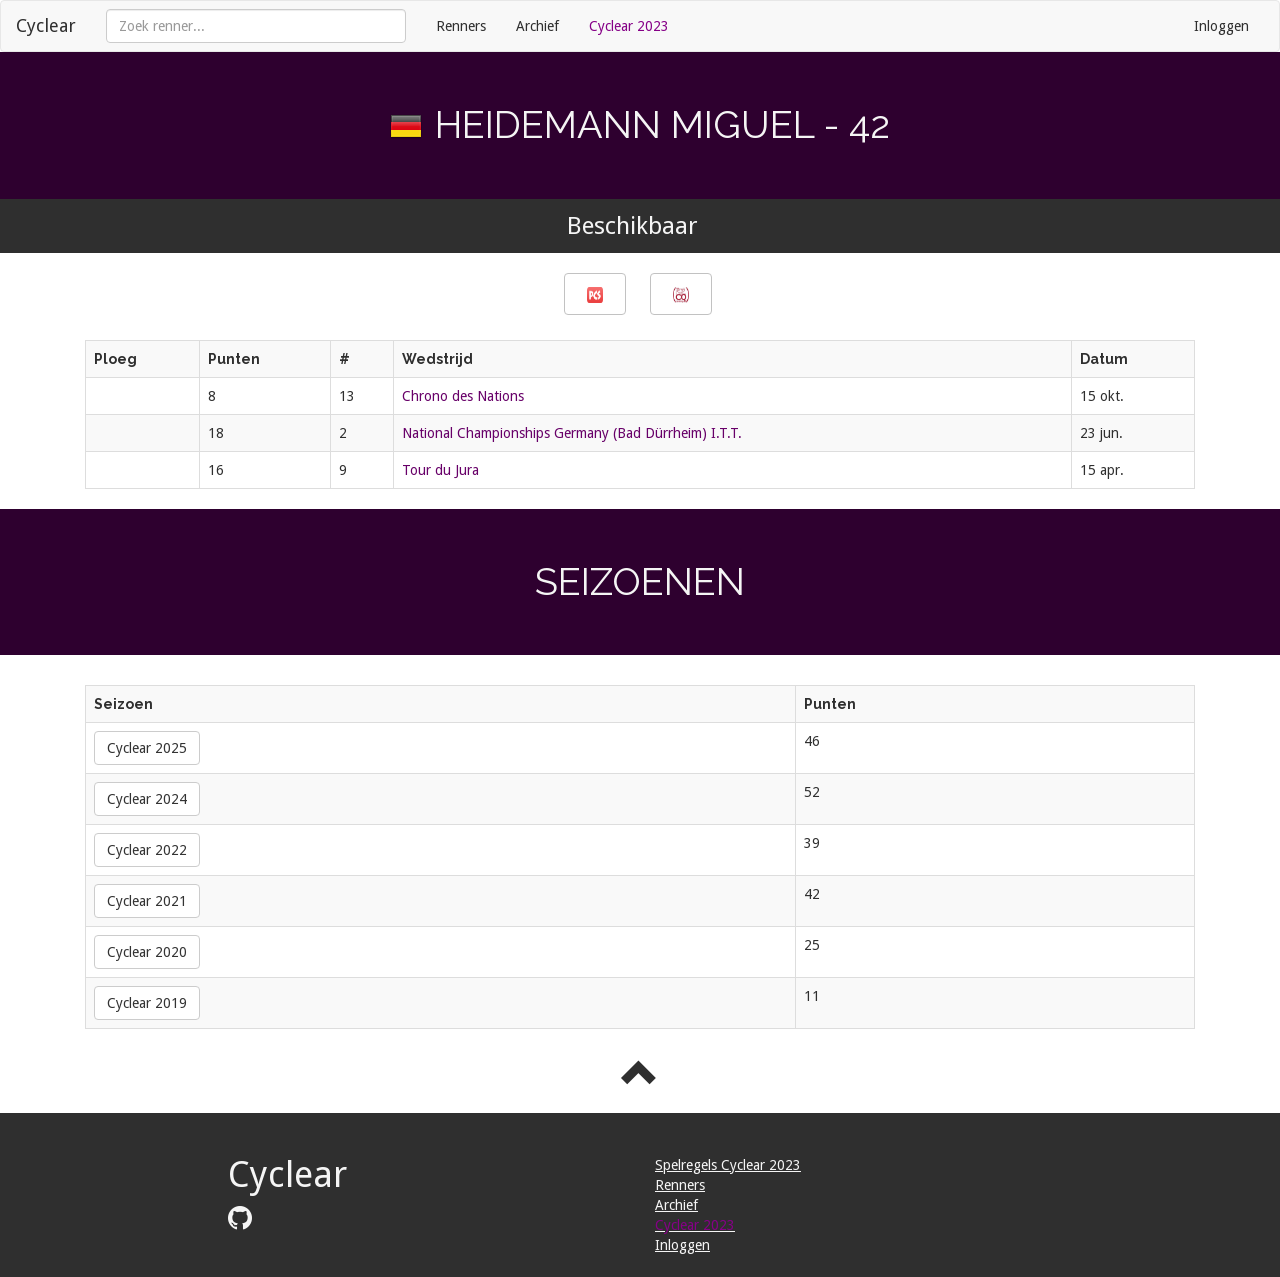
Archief (537, 26)
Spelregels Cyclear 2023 (728, 1165)
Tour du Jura (440, 470)
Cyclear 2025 (147, 748)
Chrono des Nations (463, 396)
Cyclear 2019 (147, 1003)
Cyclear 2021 (147, 901)
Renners (461, 26)
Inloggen (1221, 26)
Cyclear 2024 (147, 799)
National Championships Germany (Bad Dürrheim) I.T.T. (572, 433)
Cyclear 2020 (147, 952)
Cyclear (46, 25)
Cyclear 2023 (629, 26)
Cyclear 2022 (147, 850)
